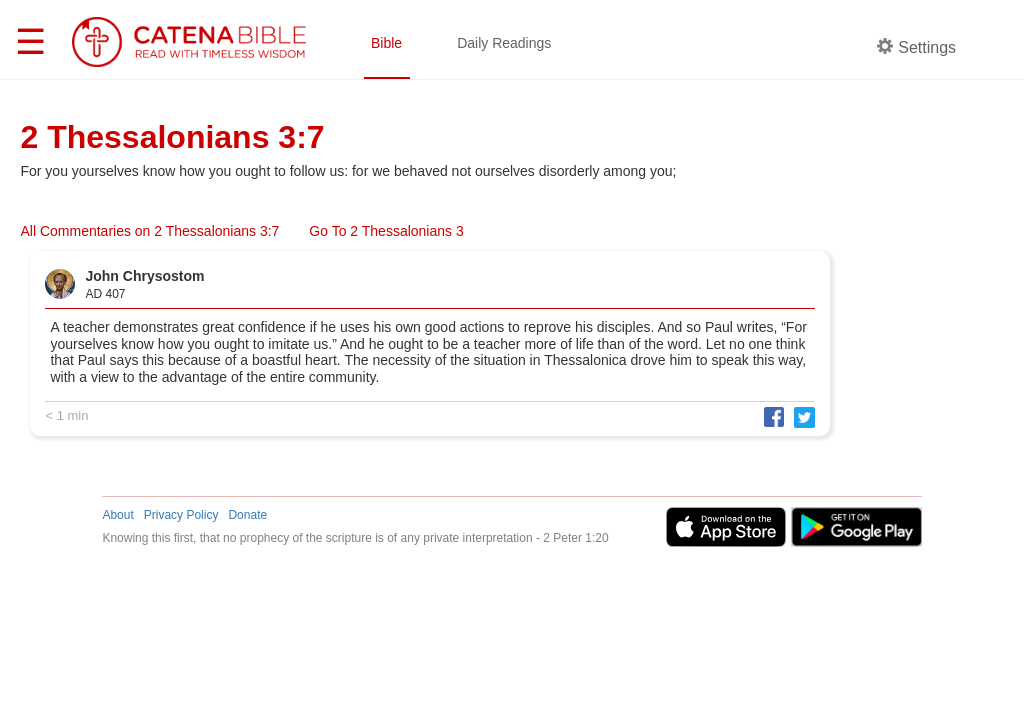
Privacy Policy (181, 515)
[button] (769, 416)
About (117, 515)
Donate (247, 515)
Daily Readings (504, 43)
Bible (386, 43)
